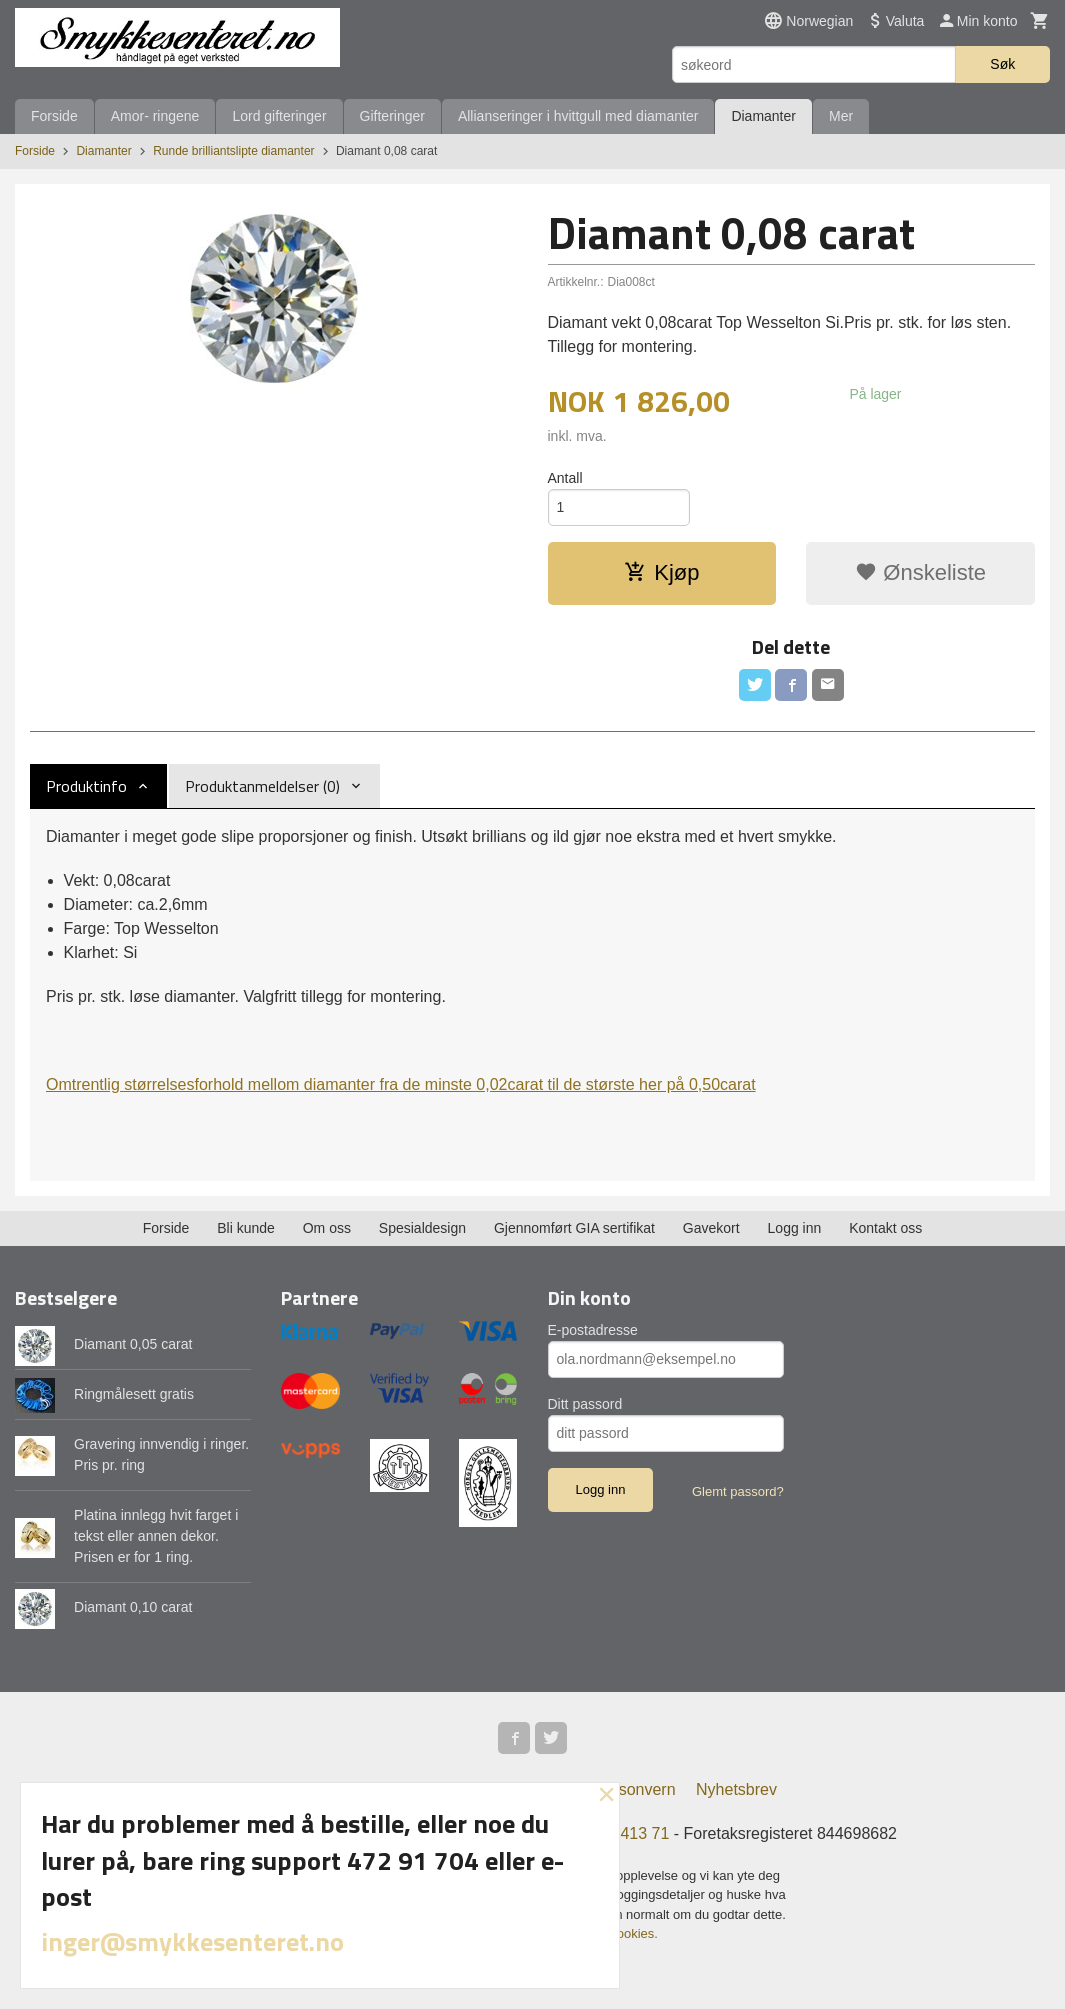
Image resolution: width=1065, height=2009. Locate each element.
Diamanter (763, 116)
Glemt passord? (738, 1491)
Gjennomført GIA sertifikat (574, 1228)
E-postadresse (593, 1330)
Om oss (327, 1228)
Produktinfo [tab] (86, 786)
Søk (1002, 64)
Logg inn (795, 1228)
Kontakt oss (885, 1228)
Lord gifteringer (279, 116)
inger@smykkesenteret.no (192, 1941)
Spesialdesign (422, 1228)
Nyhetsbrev (736, 1789)
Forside (54, 116)
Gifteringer (392, 116)
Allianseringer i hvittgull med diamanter (578, 116)
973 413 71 (629, 1833)
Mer (841, 116)
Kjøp (661, 572)
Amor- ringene (155, 116)
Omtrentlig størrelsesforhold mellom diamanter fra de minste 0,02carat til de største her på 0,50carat (401, 1084)
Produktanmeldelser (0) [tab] (262, 786)
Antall (565, 478)
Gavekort (711, 1228)
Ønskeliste (920, 572)
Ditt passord (585, 1404)
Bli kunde (246, 1228)
